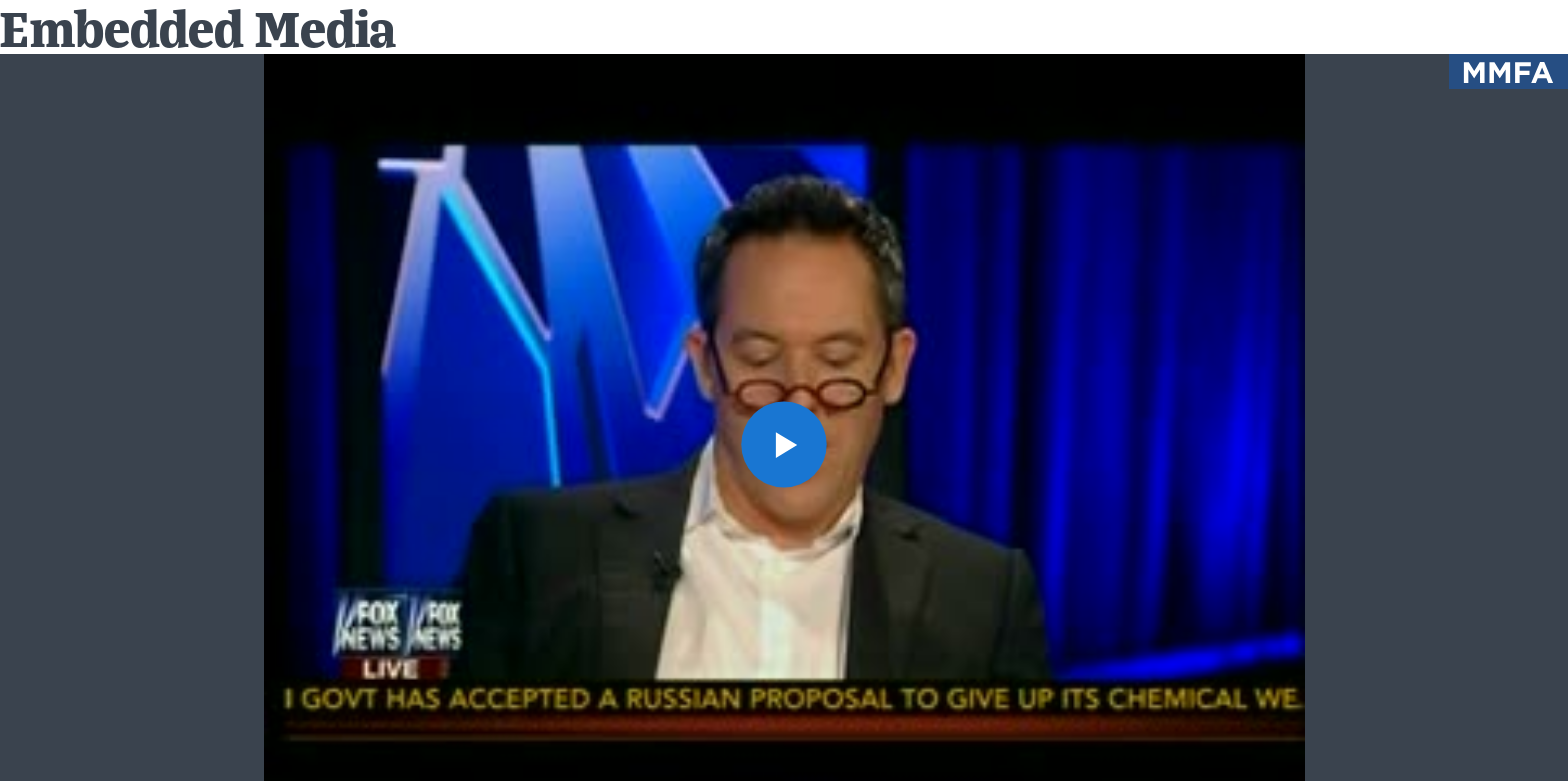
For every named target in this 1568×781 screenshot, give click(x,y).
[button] (784, 444)
